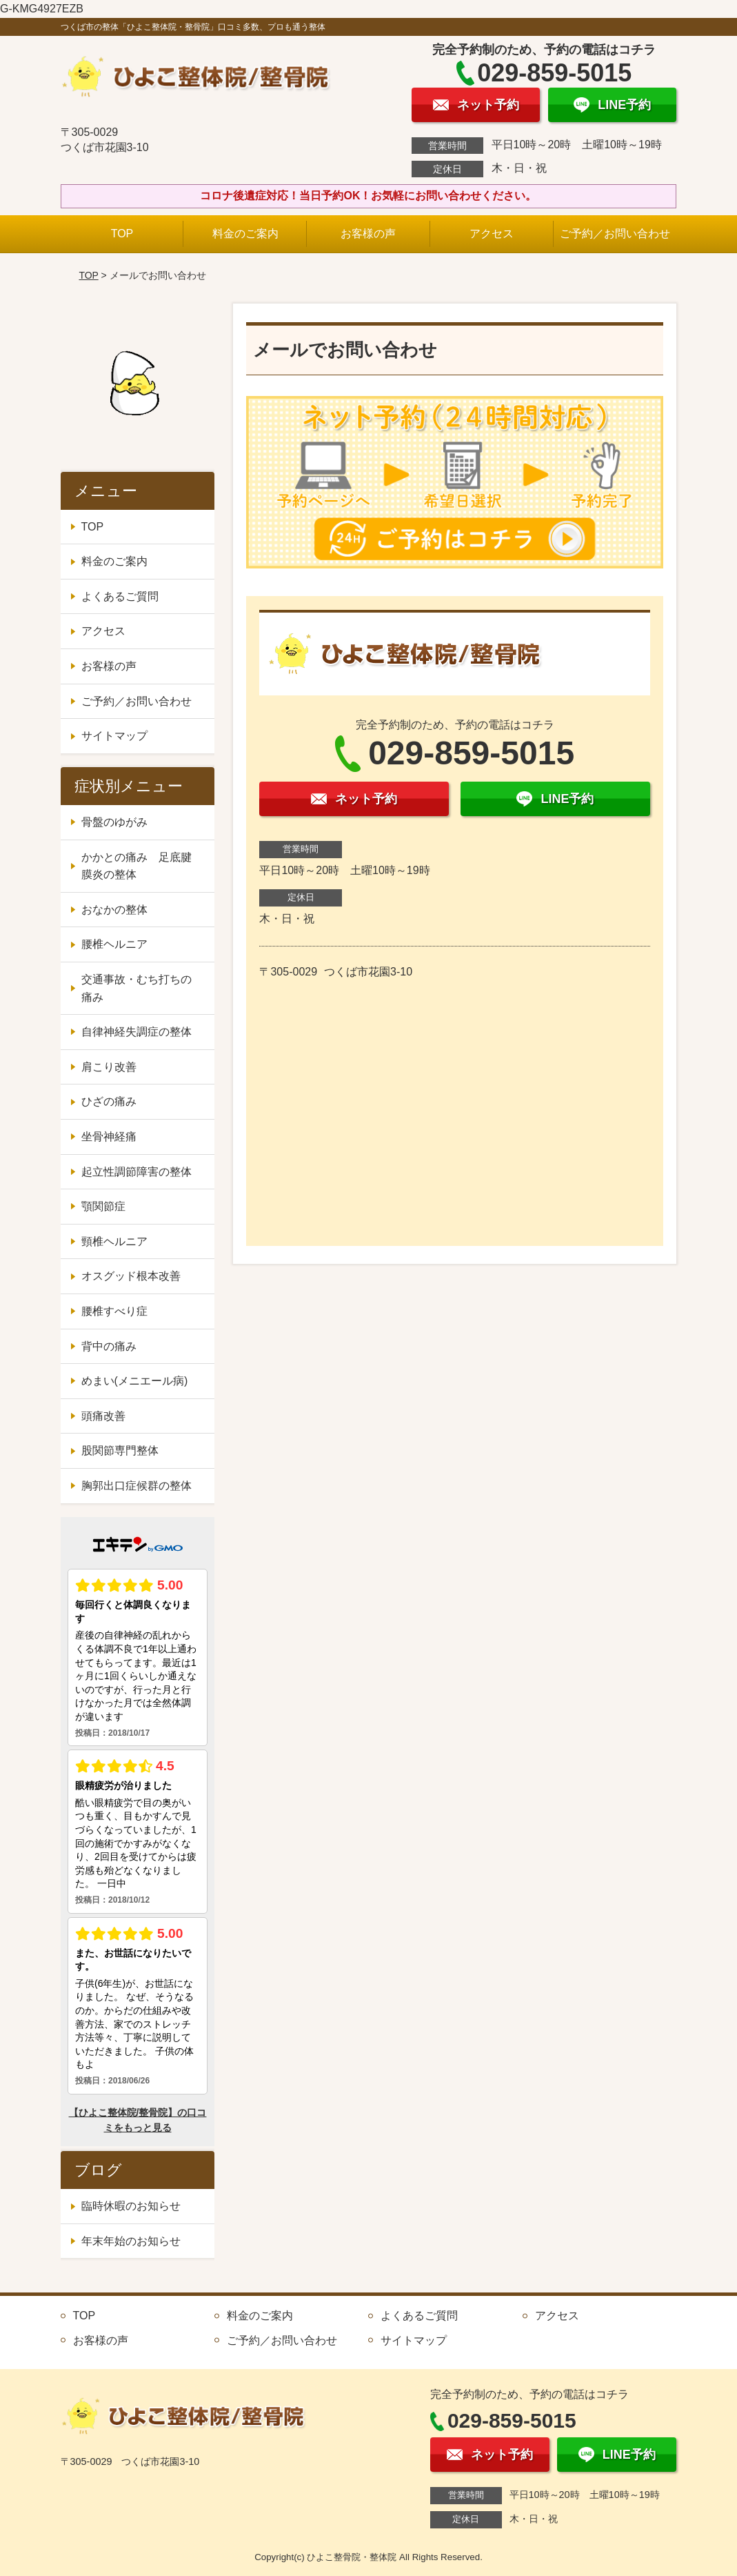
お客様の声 (368, 233)
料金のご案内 (245, 233)
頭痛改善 (103, 1416)
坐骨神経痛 (109, 1136)
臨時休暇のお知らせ (131, 2206)
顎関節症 (103, 1206)
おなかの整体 (114, 909)
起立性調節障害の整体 (136, 1172)
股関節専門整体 (120, 1450)
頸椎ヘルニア (114, 1241)
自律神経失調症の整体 (136, 1032)
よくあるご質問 (120, 596)
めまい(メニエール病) (134, 1381)
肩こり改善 (109, 1067)
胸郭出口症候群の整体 (136, 1486)
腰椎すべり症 (114, 1311)
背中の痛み (109, 1346)
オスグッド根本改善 (131, 1276)
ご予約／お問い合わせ (615, 233)
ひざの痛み (109, 1101)
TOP (122, 233)
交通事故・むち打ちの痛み (136, 988)
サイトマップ (114, 736)
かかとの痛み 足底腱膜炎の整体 (136, 866)
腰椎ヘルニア (114, 944)
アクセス (492, 233)
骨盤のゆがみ (114, 822)
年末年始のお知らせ (131, 2241)
